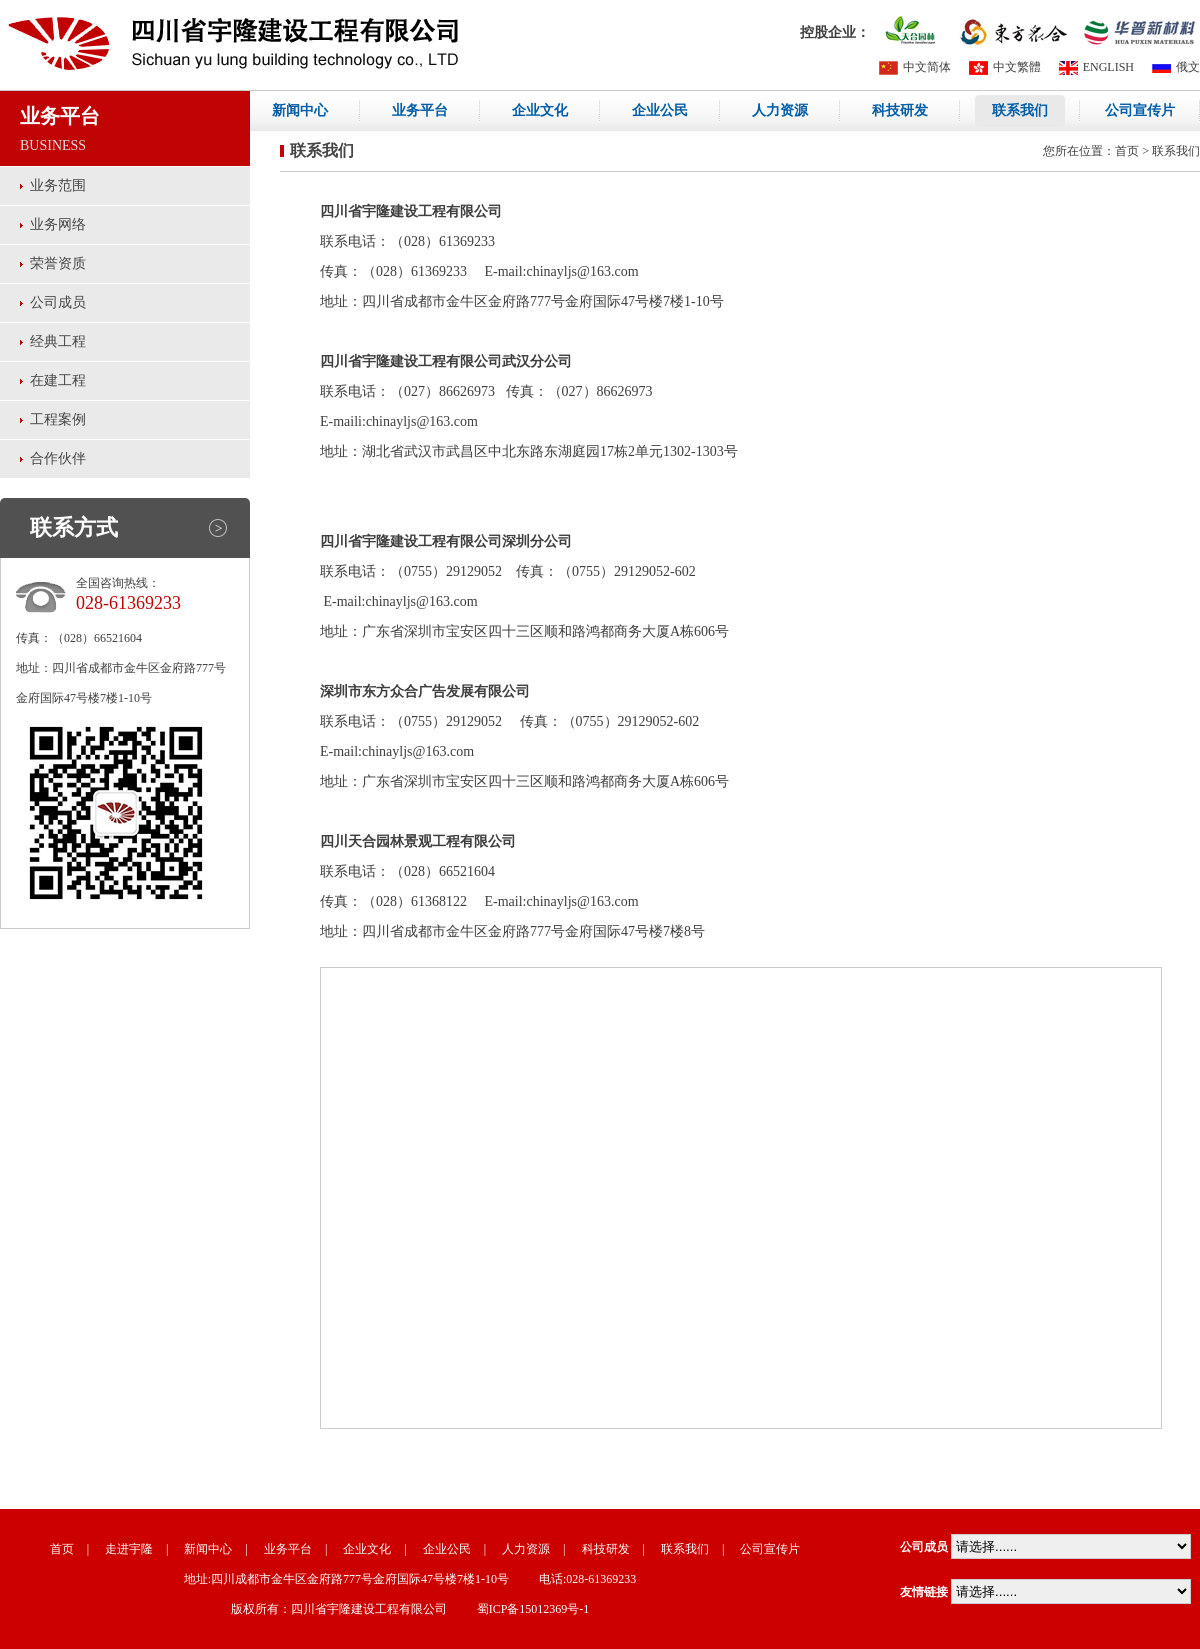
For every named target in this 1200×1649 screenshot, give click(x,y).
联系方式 (74, 527)
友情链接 (924, 1592)
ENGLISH (1096, 67)
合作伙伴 (58, 458)
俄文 (1176, 67)
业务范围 (58, 185)
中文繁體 (1005, 67)
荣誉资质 (58, 263)
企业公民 (660, 110)
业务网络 (58, 224)
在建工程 (58, 380)
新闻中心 (300, 110)
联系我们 (1020, 110)
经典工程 (58, 341)
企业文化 (540, 110)
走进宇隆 (129, 1549)
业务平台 (420, 110)
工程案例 (58, 419)
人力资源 (780, 110)
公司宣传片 (1140, 110)
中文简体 (915, 67)
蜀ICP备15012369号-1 (533, 1609)
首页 (1127, 151)
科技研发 (900, 110)
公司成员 (58, 302)
